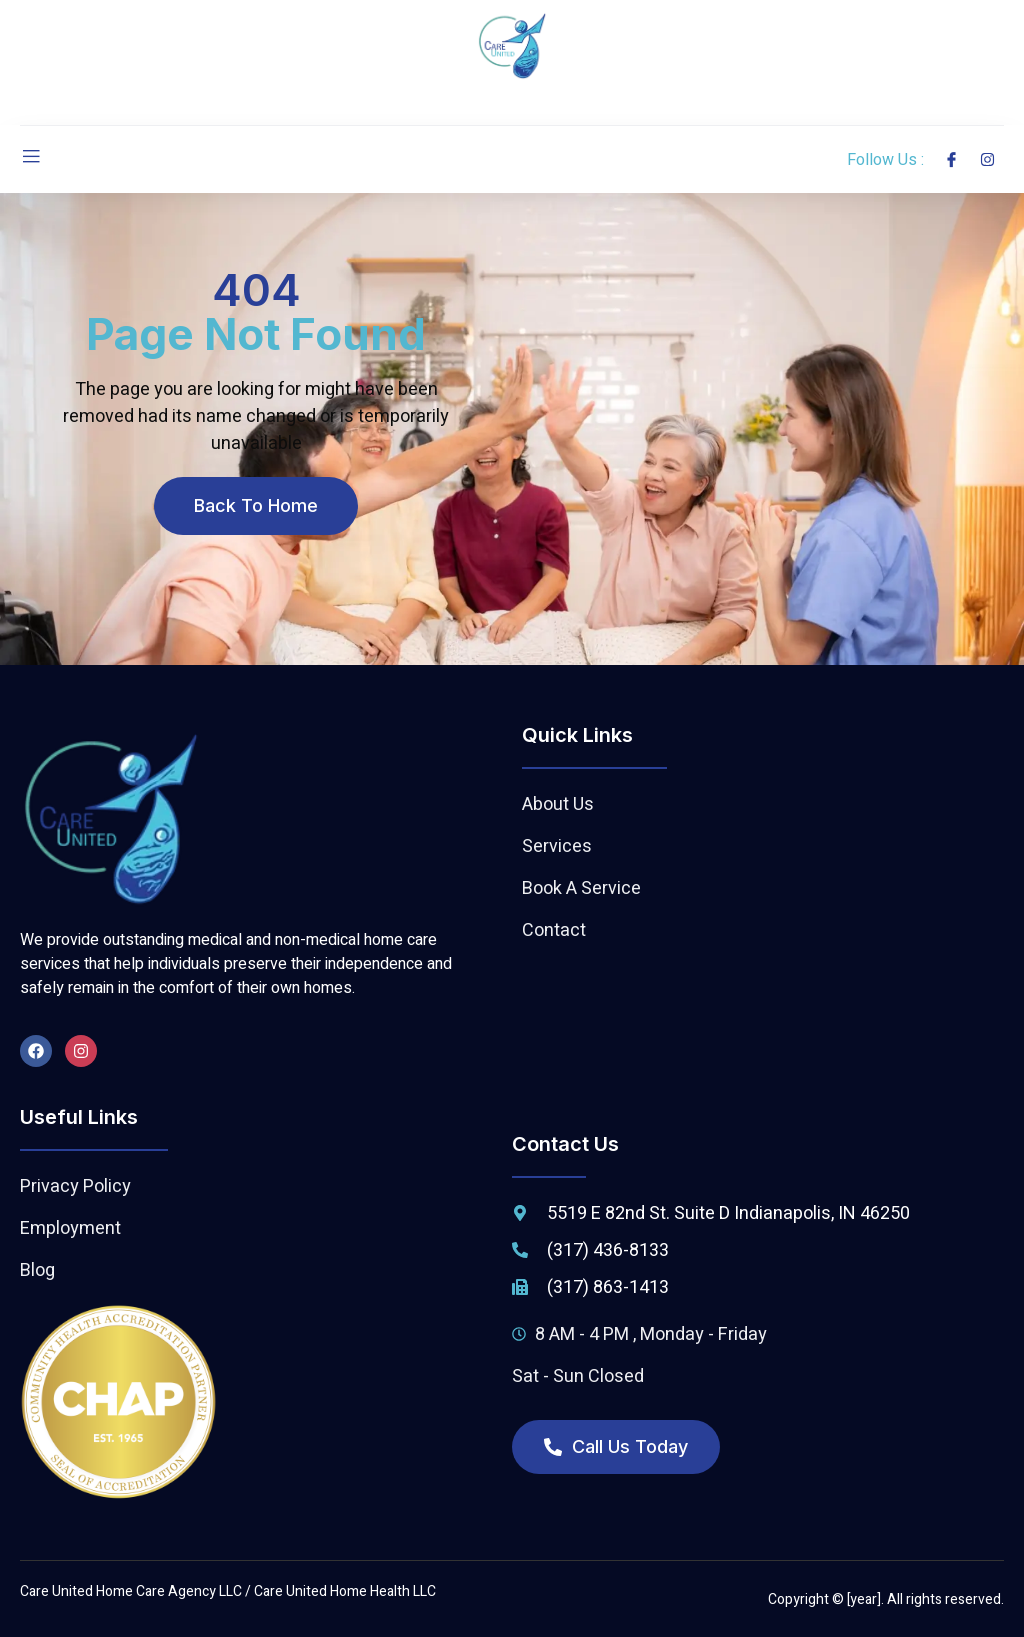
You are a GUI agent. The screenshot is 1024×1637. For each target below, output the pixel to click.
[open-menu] (31, 159)
